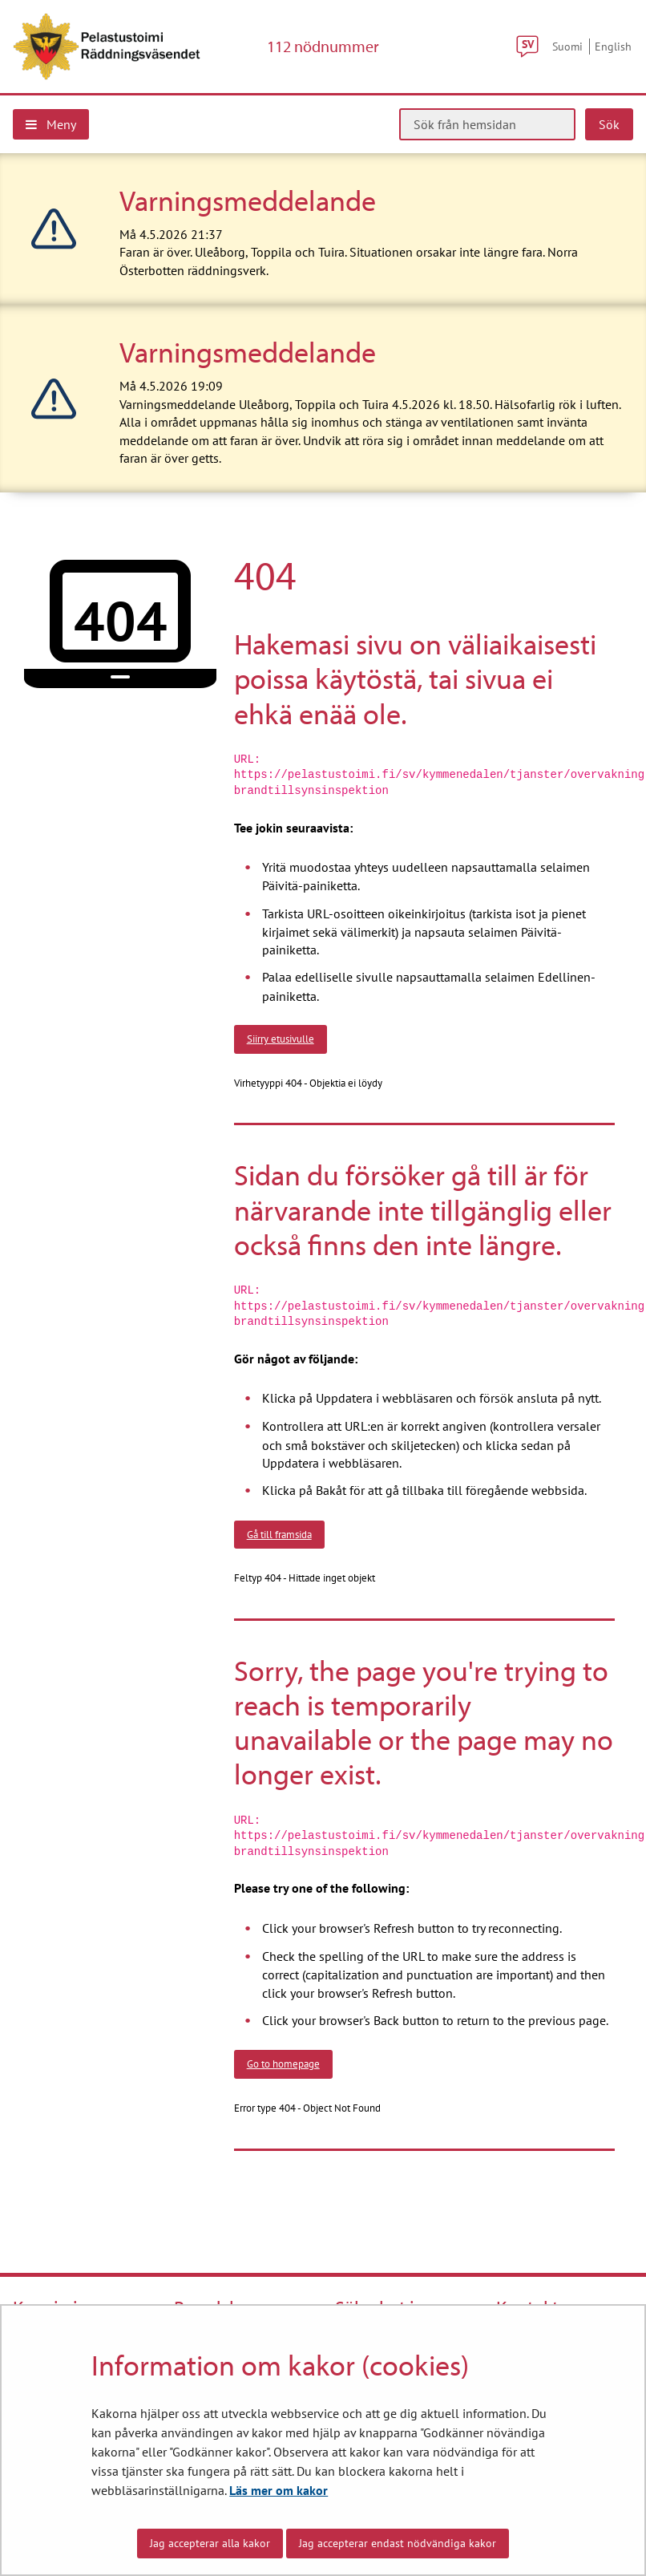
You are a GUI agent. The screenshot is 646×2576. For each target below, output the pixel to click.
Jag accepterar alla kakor (210, 2543)
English (613, 46)
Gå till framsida (279, 1534)
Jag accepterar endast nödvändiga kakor (397, 2543)
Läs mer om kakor (278, 2490)
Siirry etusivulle (280, 1038)
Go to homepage (283, 2063)
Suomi (567, 46)
